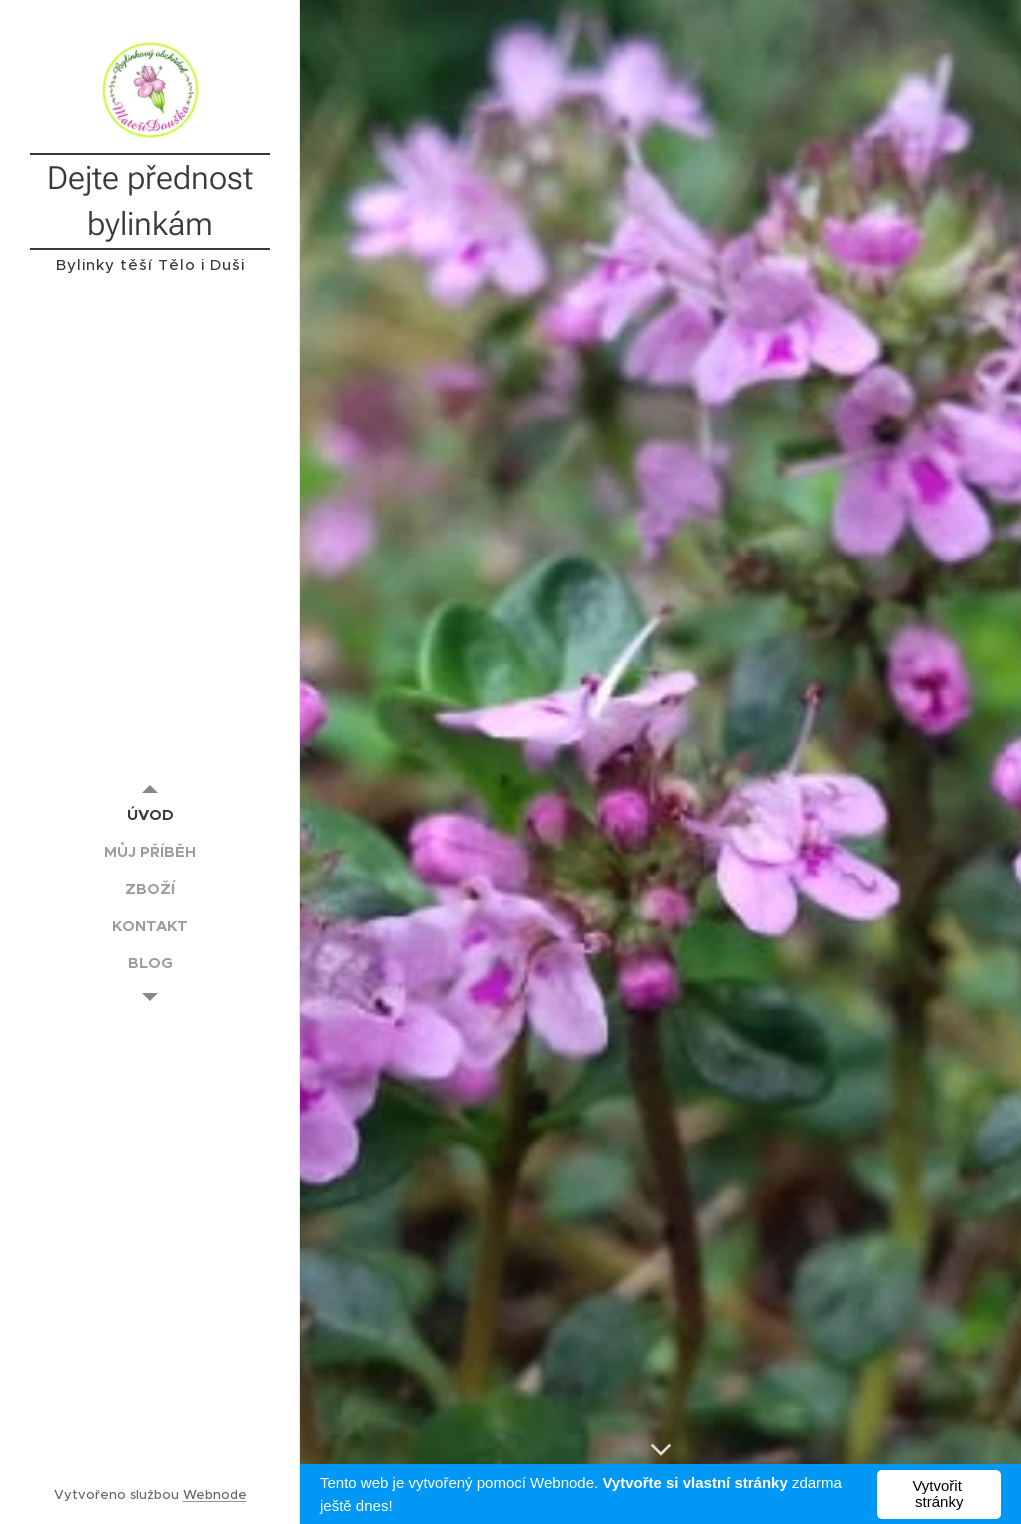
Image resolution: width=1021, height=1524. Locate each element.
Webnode (215, 1494)
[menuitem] (150, 814)
